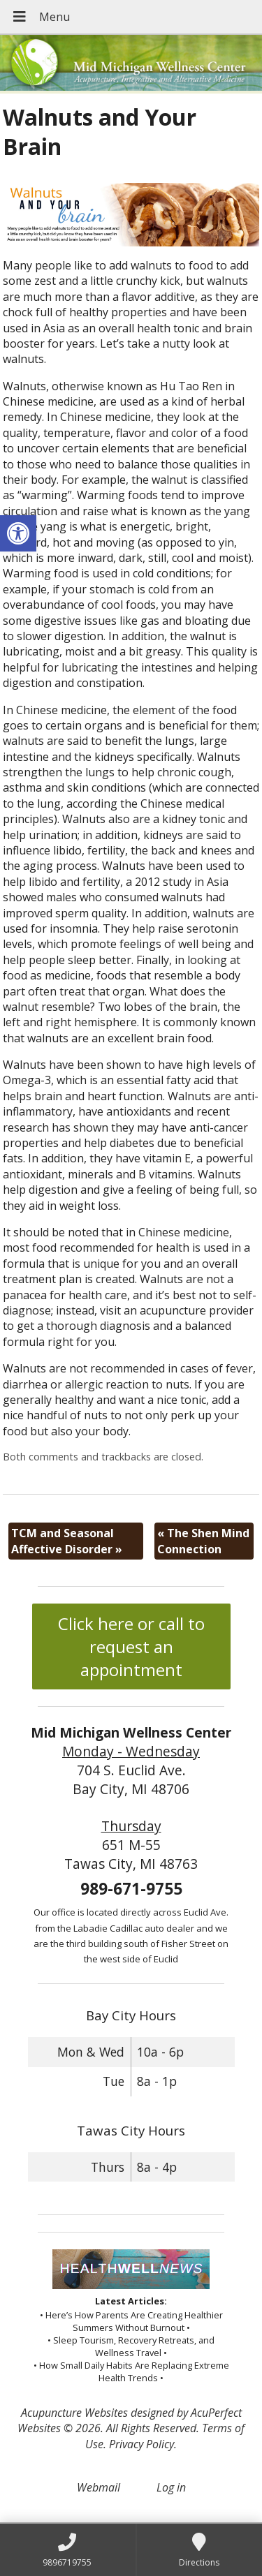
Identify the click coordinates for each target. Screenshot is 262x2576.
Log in (171, 2487)
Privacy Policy (141, 2444)
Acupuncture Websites (74, 2412)
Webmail (98, 2487)
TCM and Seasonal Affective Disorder (66, 1540)
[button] (18, 533)
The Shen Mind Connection (203, 1540)
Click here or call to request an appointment (131, 1646)
